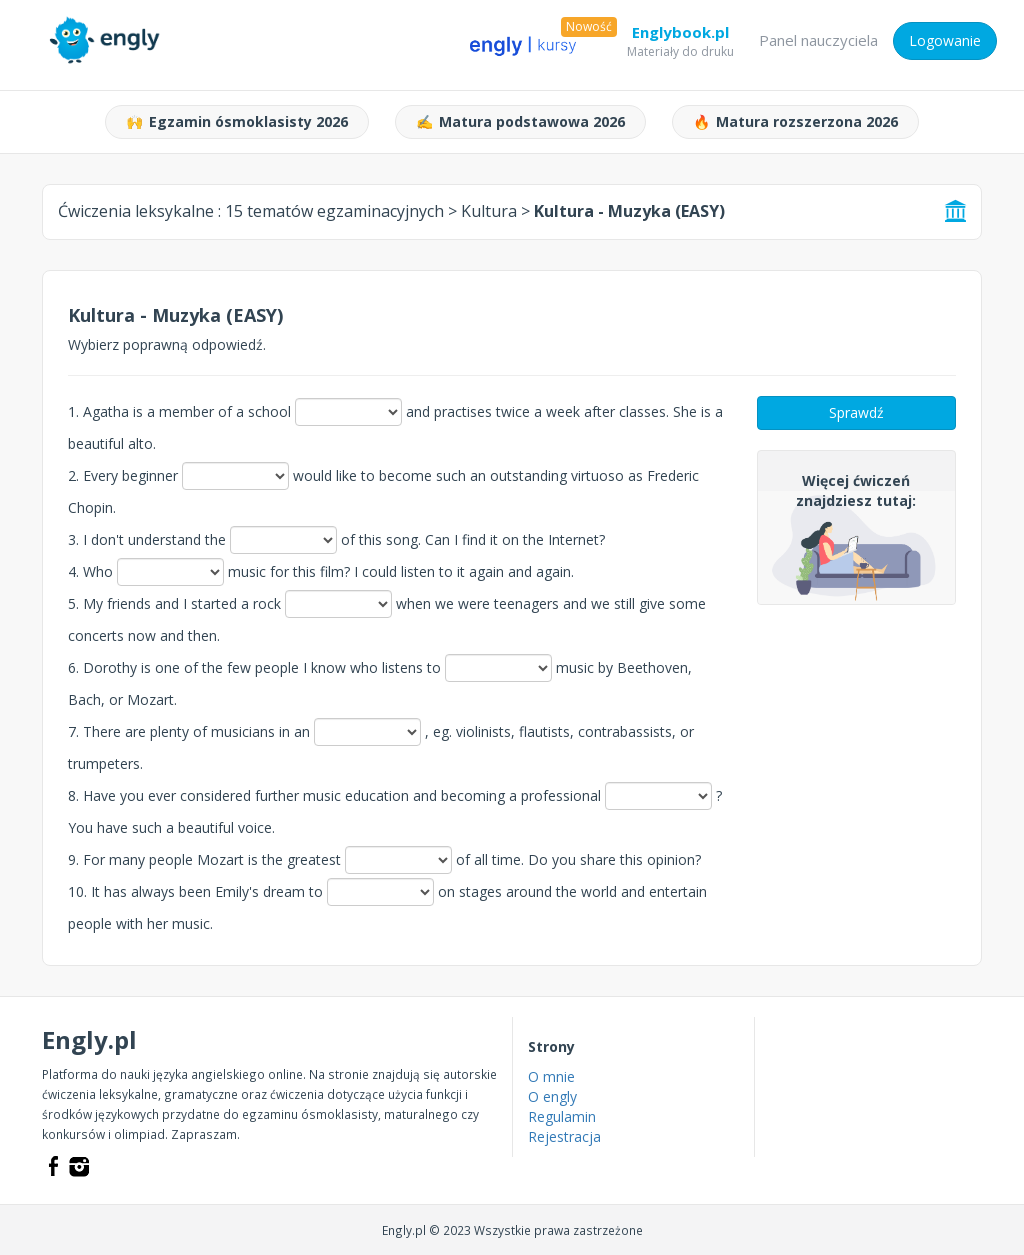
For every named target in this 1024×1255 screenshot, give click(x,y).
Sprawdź (856, 412)
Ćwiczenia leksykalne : (251, 211)
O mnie (551, 1076)
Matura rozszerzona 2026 (795, 122)
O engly (552, 1096)
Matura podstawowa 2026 (520, 122)
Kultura (489, 211)
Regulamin (562, 1116)
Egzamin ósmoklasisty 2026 (237, 122)
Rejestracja (564, 1136)
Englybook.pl (680, 36)
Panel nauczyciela (818, 40)
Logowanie (945, 40)
